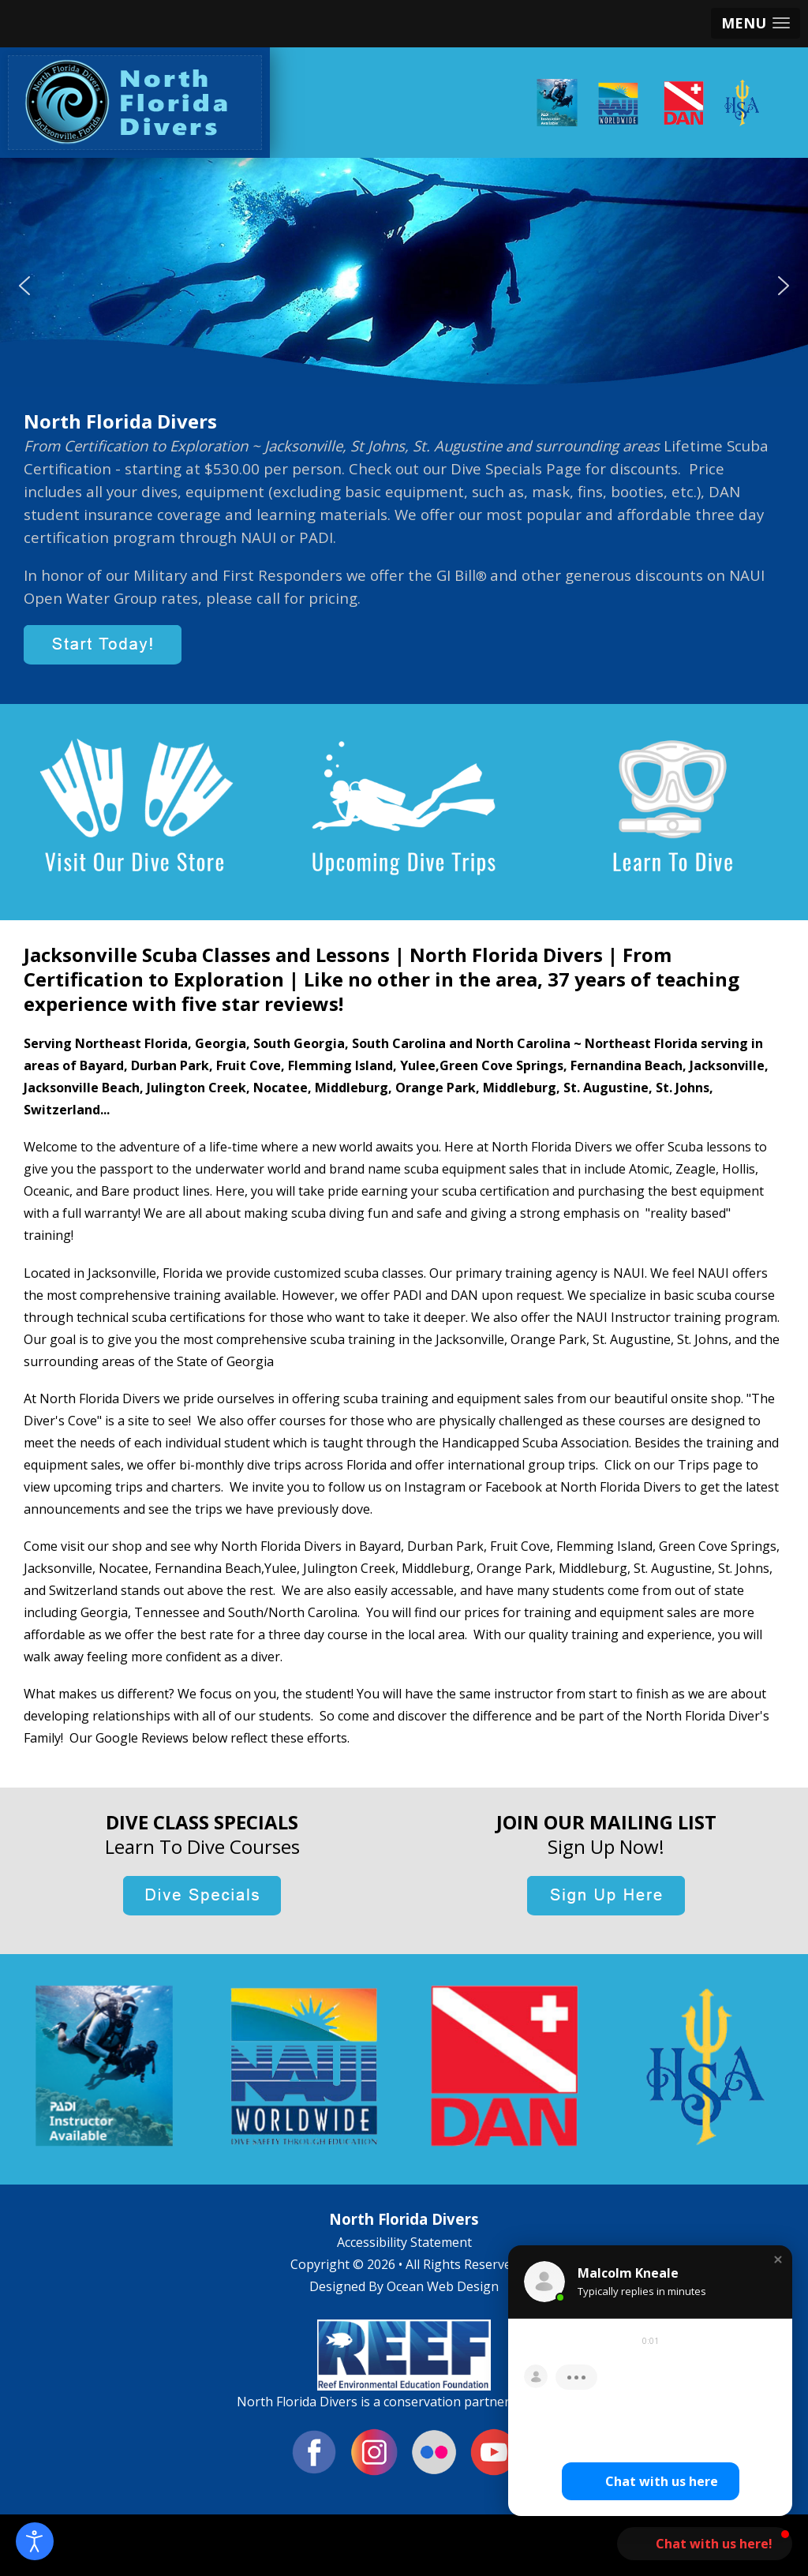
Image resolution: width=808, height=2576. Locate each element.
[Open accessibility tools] (35, 2541)
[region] (404, 285)
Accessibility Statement (404, 2242)
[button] (755, 23)
